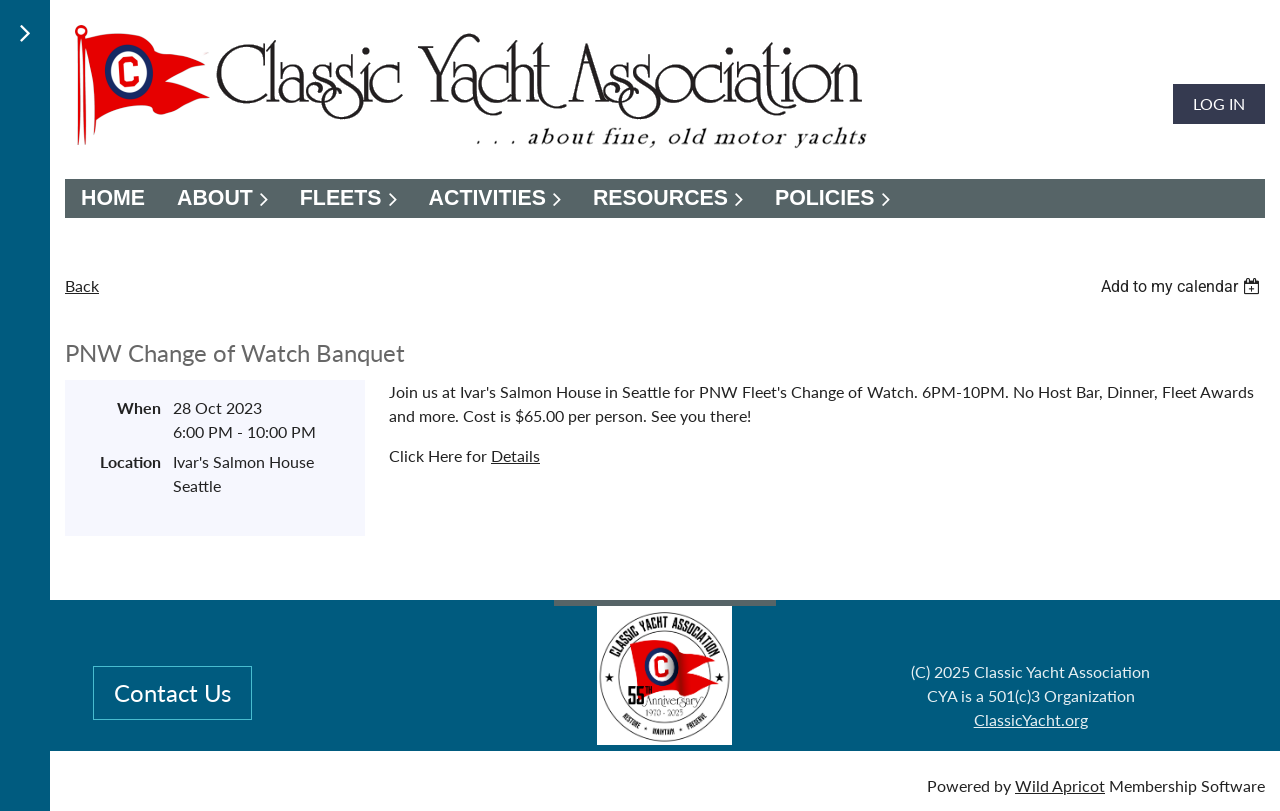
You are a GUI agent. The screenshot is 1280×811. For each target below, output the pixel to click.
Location (130, 461)
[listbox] (1183, 286)
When (139, 407)
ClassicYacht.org (1031, 719)
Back (82, 285)
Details (515, 455)
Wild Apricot (1060, 785)
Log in (1219, 103)
